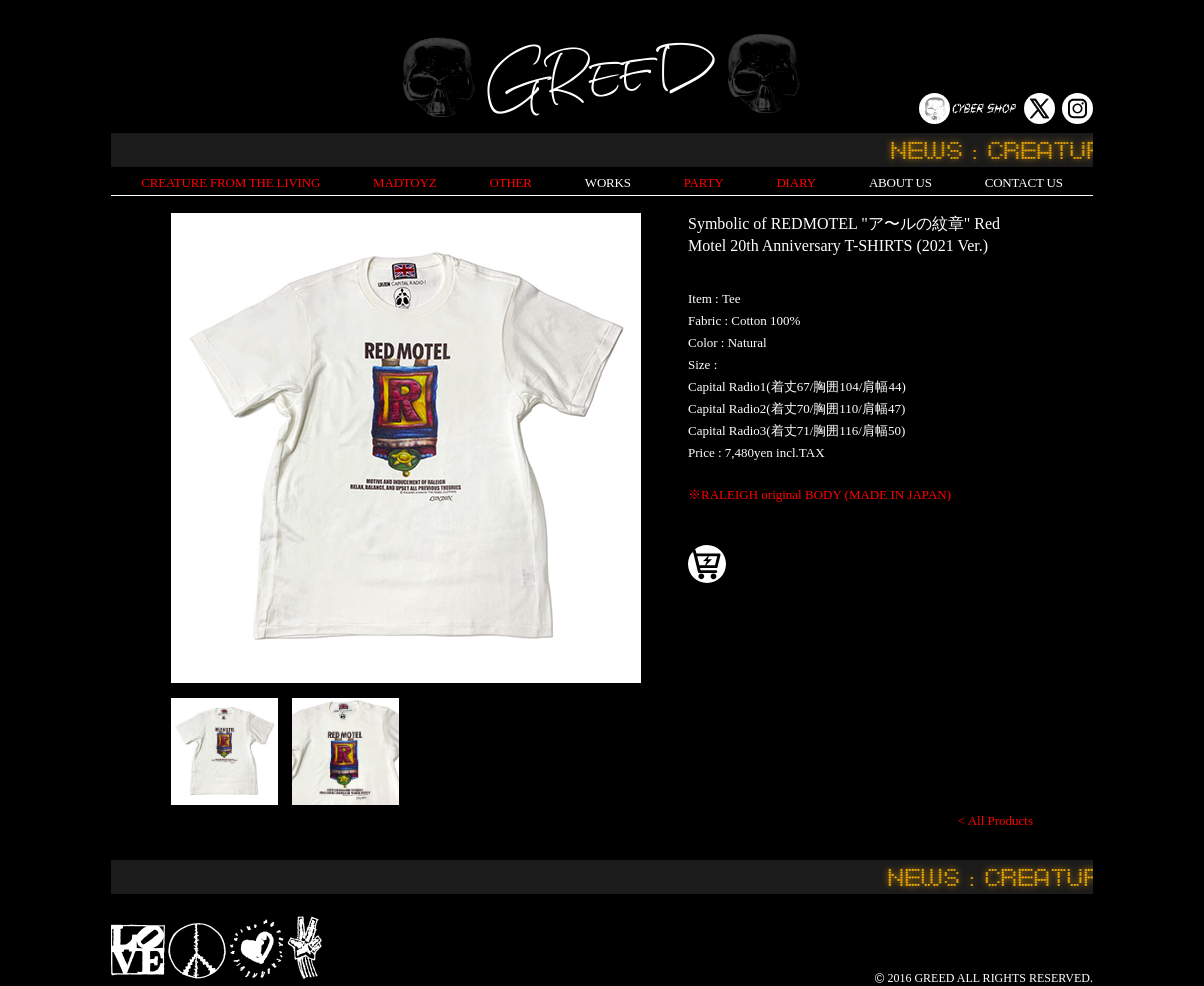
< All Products (995, 820)
